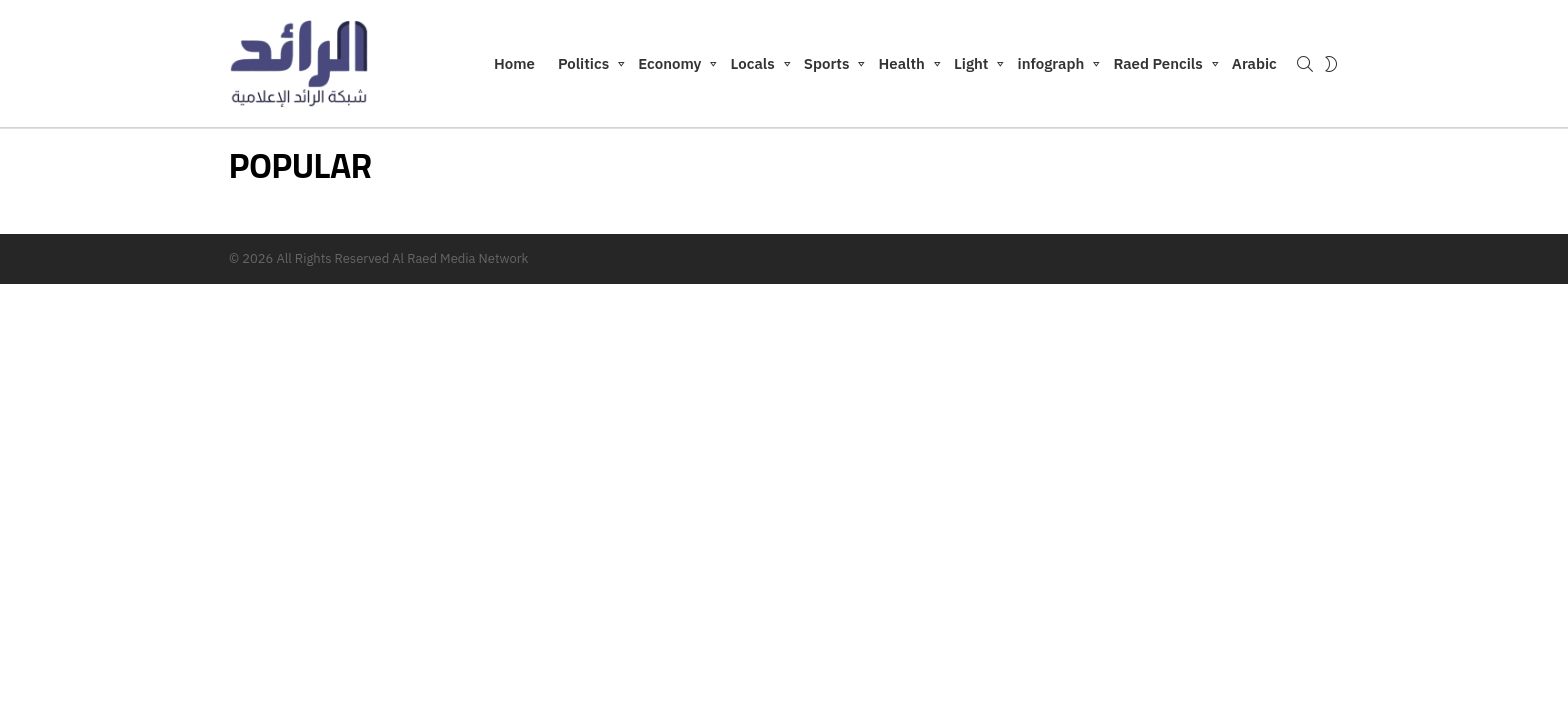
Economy (669, 66)
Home (514, 63)
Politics (583, 66)
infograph (1051, 66)
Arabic (1254, 63)
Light (971, 66)
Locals (753, 66)
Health (902, 66)
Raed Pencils (1157, 66)
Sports (827, 66)
